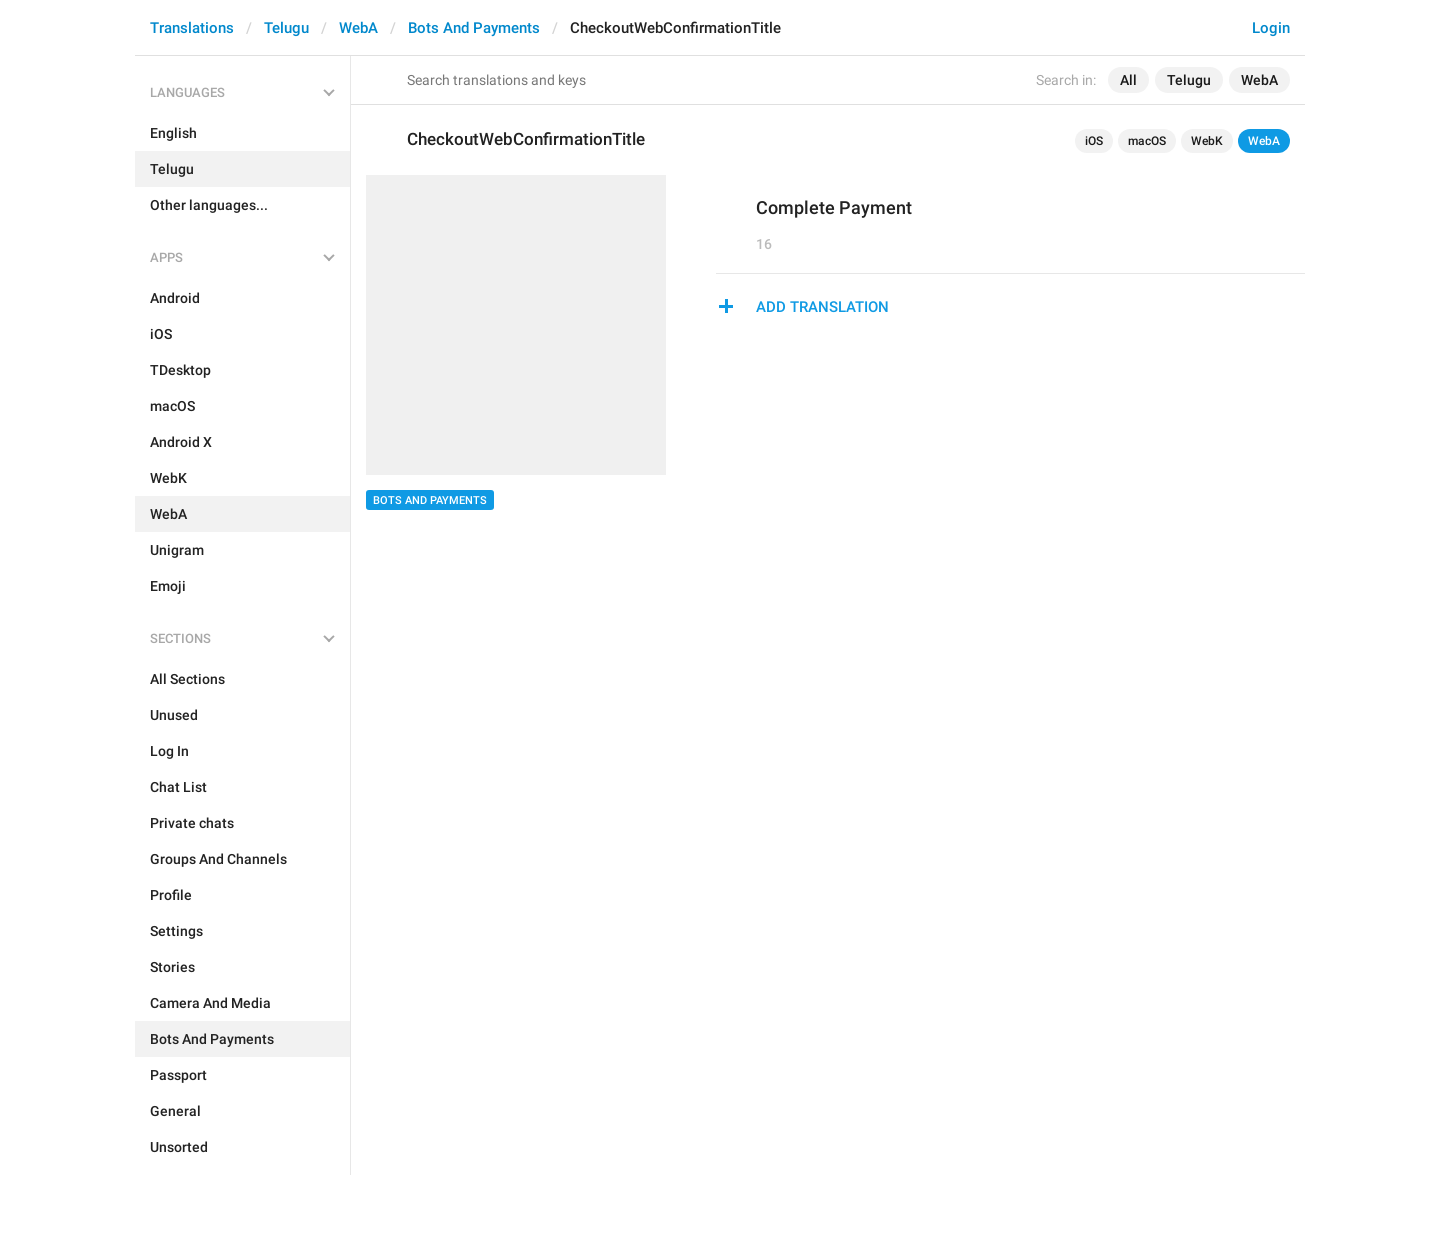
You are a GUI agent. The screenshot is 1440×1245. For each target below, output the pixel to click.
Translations (192, 28)
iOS (1094, 141)
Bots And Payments (474, 28)
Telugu (286, 28)
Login (1271, 28)
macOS (1147, 141)
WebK (1207, 141)
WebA (358, 28)
